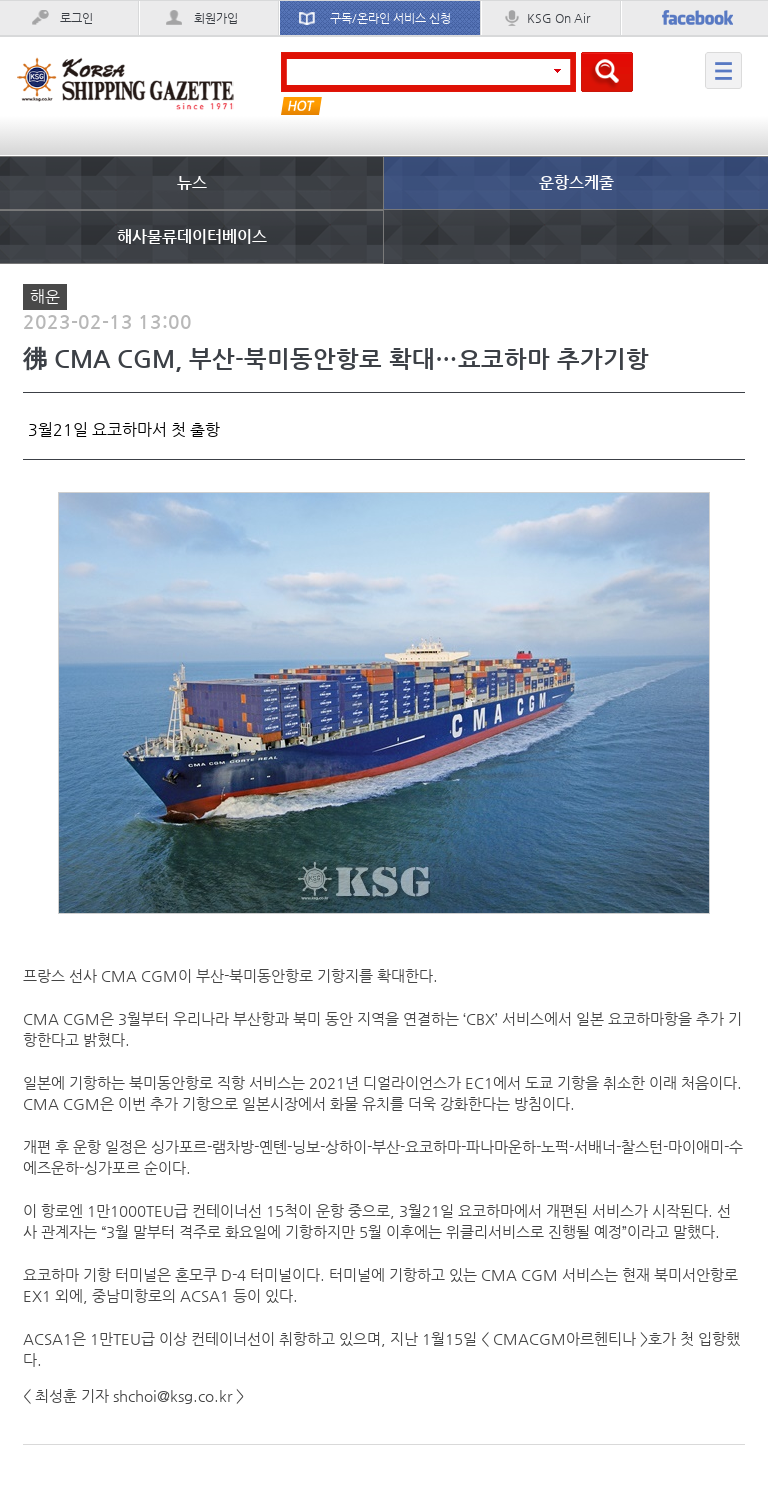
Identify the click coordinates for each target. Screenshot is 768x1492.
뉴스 (192, 182)
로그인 (76, 18)
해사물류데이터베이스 (192, 236)
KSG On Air (558, 18)
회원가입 (216, 18)
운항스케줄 (576, 182)
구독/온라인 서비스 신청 (390, 18)
